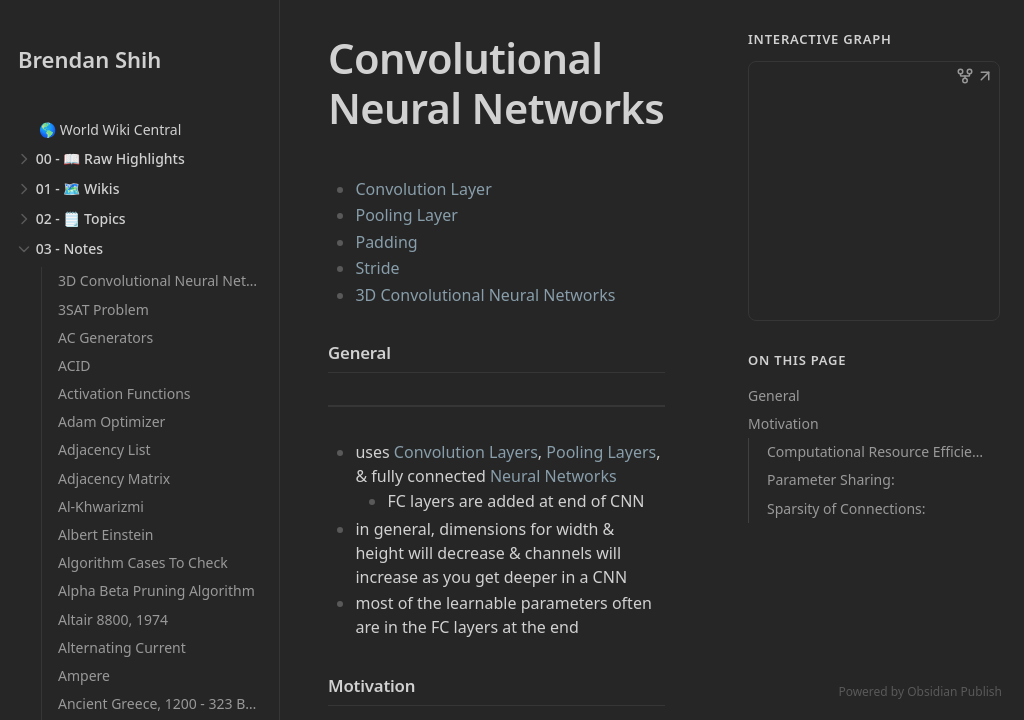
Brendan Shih (89, 59)
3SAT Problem (103, 309)
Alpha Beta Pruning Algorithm (156, 590)
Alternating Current (122, 647)
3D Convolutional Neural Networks (171, 280)
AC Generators (105, 337)
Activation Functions (124, 393)
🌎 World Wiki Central (110, 129)
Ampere (84, 675)
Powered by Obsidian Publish (920, 691)
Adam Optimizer (111, 421)
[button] (985, 78)
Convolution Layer (423, 189)
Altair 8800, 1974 (113, 619)
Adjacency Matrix (114, 478)
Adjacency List (104, 449)
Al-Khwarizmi (101, 506)
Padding (386, 242)
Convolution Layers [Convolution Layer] (466, 452)
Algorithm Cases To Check (143, 562)
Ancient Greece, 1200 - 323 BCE (160, 703)
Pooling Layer (406, 215)
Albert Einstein (106, 534)
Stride (377, 268)
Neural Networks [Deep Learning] (553, 476)
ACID (74, 365)
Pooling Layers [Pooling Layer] (601, 452)
